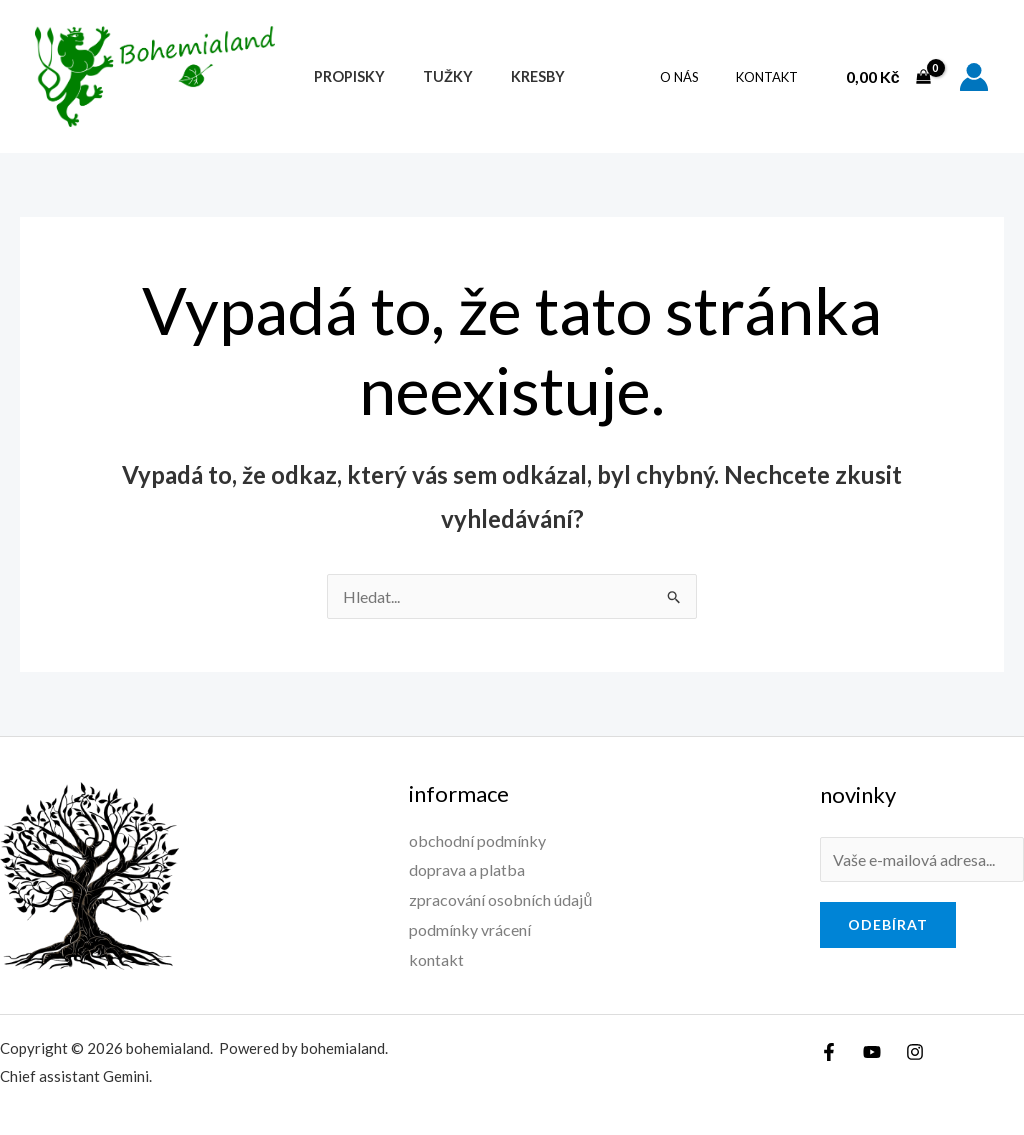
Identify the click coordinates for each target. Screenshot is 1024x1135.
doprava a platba (467, 869)
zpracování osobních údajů (500, 899)
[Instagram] (915, 1052)
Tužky (434, 76)
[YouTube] (872, 1052)
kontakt (773, 77)
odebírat (888, 924)
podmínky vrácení (470, 929)
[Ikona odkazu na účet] (974, 77)
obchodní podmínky (477, 840)
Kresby (515, 76)
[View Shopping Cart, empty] (888, 77)
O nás (696, 77)
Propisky (344, 76)
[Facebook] (829, 1052)
